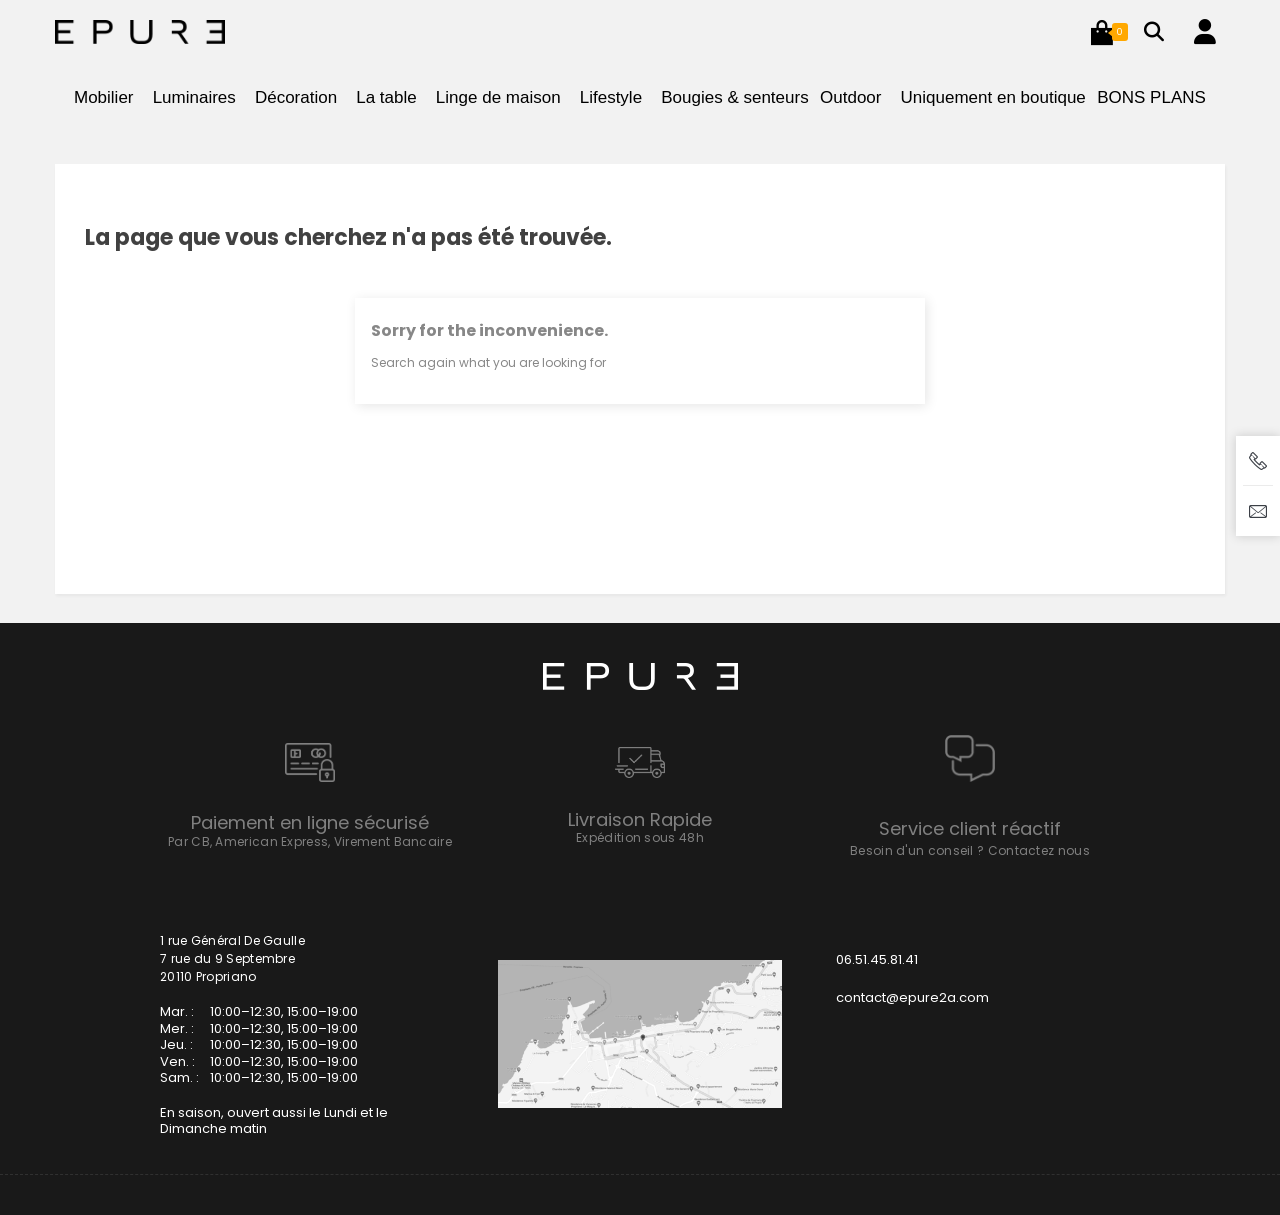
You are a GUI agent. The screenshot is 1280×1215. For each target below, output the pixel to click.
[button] (1102, 32)
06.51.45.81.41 (877, 959)
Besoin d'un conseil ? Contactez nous (970, 850)
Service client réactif (970, 828)
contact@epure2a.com (912, 997)
